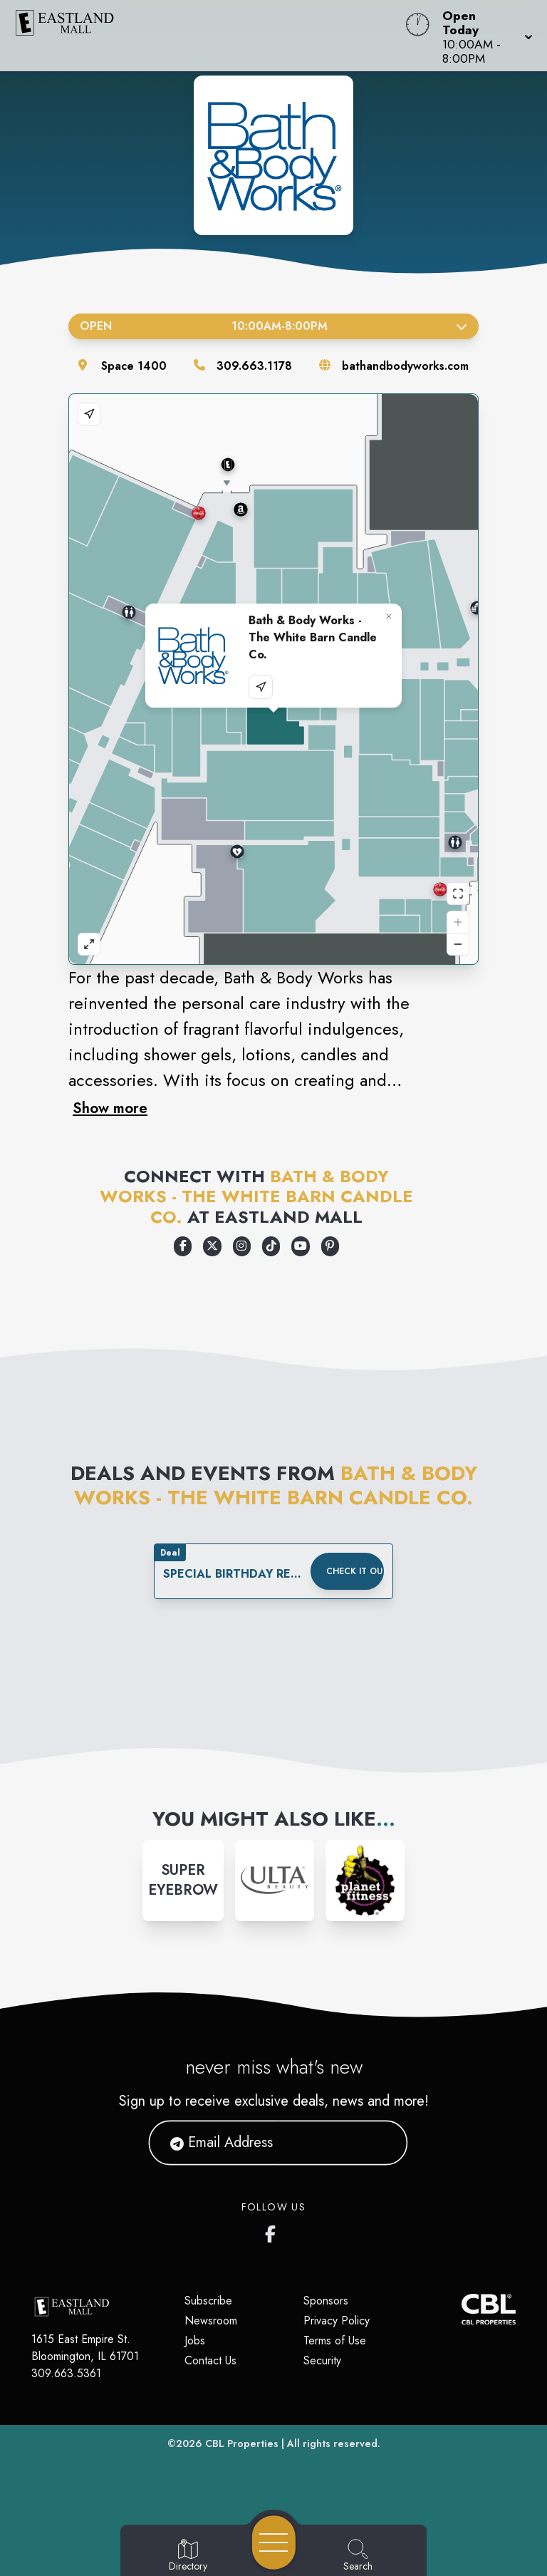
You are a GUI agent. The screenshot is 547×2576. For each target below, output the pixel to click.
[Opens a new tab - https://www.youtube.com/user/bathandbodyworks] (300, 1246)
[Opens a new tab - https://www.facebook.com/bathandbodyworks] (183, 1246)
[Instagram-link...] (183, 1880)
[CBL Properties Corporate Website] (461, 2309)
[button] (483, 36)
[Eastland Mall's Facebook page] (273, 2231)
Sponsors (325, 2300)
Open (273, 326)
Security (322, 2360)
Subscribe (208, 2300)
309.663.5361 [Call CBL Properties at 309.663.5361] (66, 2373)
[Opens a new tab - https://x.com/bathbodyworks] (212, 1246)
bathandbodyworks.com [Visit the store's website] (405, 366)
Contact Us (210, 2360)
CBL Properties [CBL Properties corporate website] (241, 2443)
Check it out (355, 1571)
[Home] (208, 36)
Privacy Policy (336, 2320)
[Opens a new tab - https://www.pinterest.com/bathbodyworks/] (330, 1246)
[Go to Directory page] (188, 2556)
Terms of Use (334, 2340)
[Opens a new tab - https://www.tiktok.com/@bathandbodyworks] (271, 1246)
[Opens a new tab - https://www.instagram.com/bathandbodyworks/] (242, 1246)
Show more (110, 1108)
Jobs (194, 2340)
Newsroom (210, 2320)
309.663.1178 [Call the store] (254, 366)
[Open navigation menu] (274, 2542)
